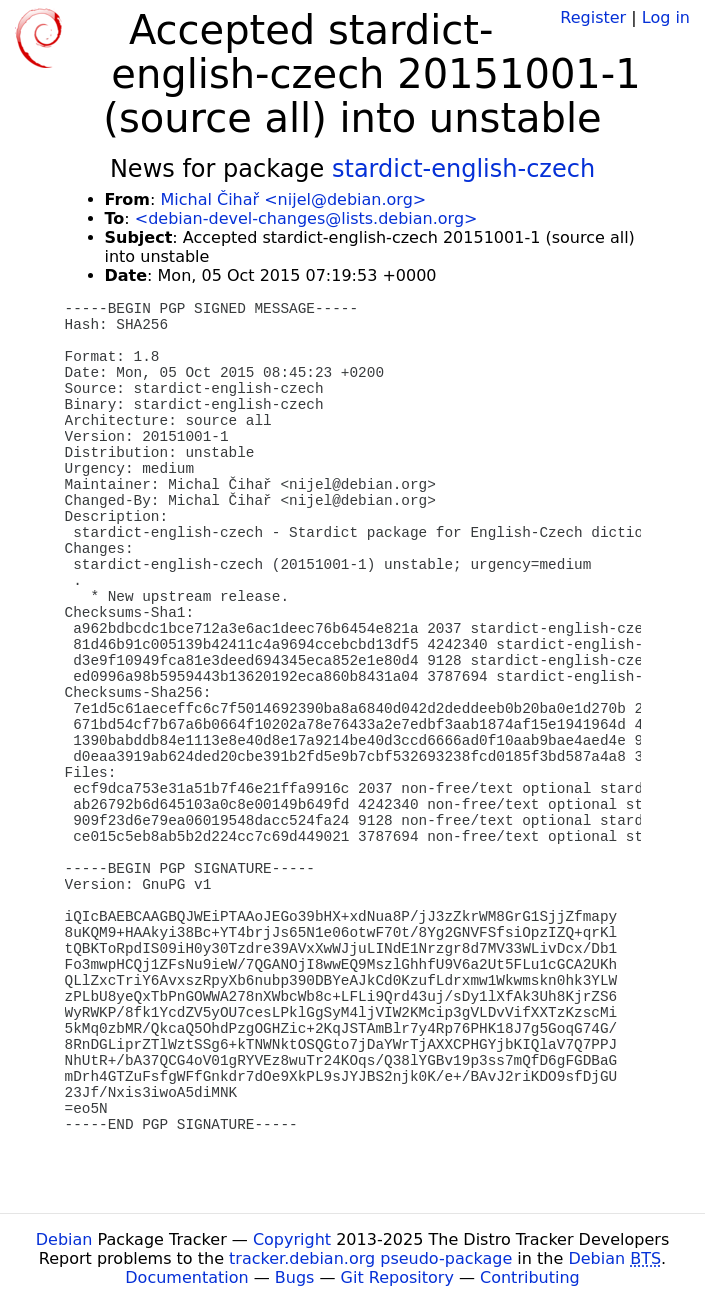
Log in (666, 17)
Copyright (292, 1239)
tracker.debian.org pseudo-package (370, 1258)
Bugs (295, 1277)
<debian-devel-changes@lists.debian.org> (306, 218)
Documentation (186, 1277)
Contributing (530, 1277)
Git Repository (397, 1277)
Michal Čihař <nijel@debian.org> (293, 199)
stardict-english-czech (463, 169)
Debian (64, 1239)
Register (593, 17)
